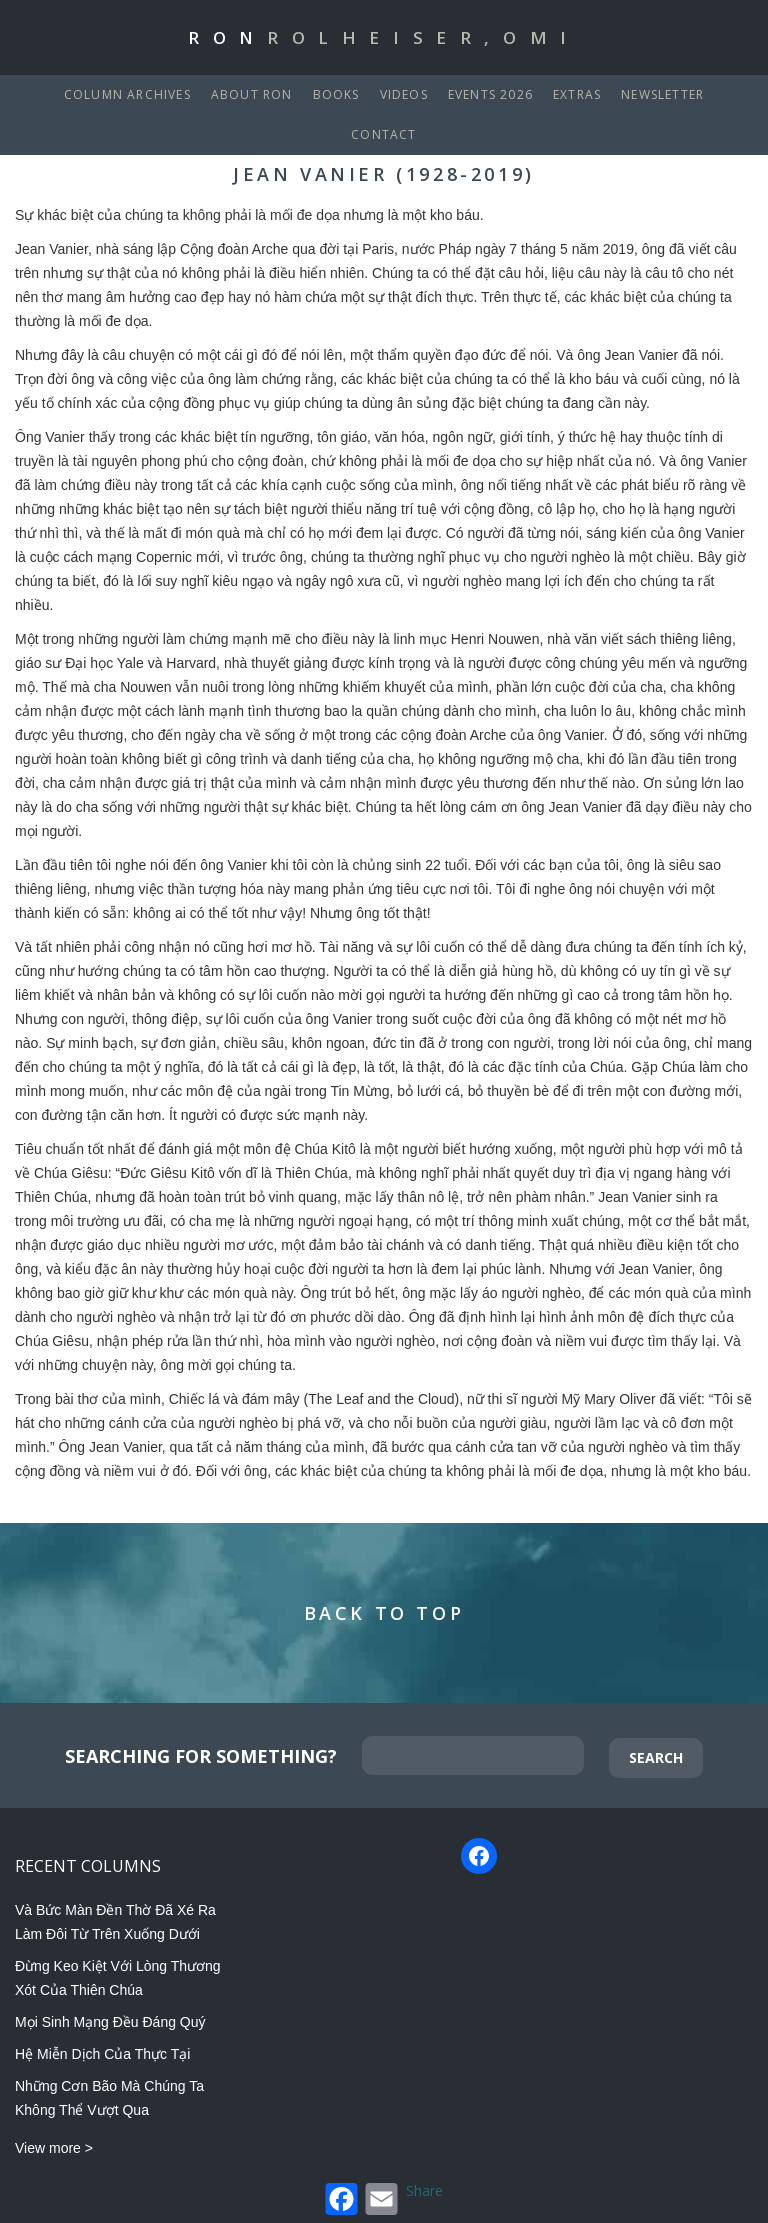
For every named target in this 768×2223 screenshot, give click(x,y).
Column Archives (127, 94)
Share (424, 2190)
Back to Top (384, 1613)
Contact (383, 134)
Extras (577, 94)
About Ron (252, 94)
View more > (54, 2148)
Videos (404, 94)
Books (336, 94)
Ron (384, 37)
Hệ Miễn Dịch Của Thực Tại (102, 2054)
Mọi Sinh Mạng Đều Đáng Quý (110, 2022)
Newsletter (662, 94)
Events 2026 (490, 94)
